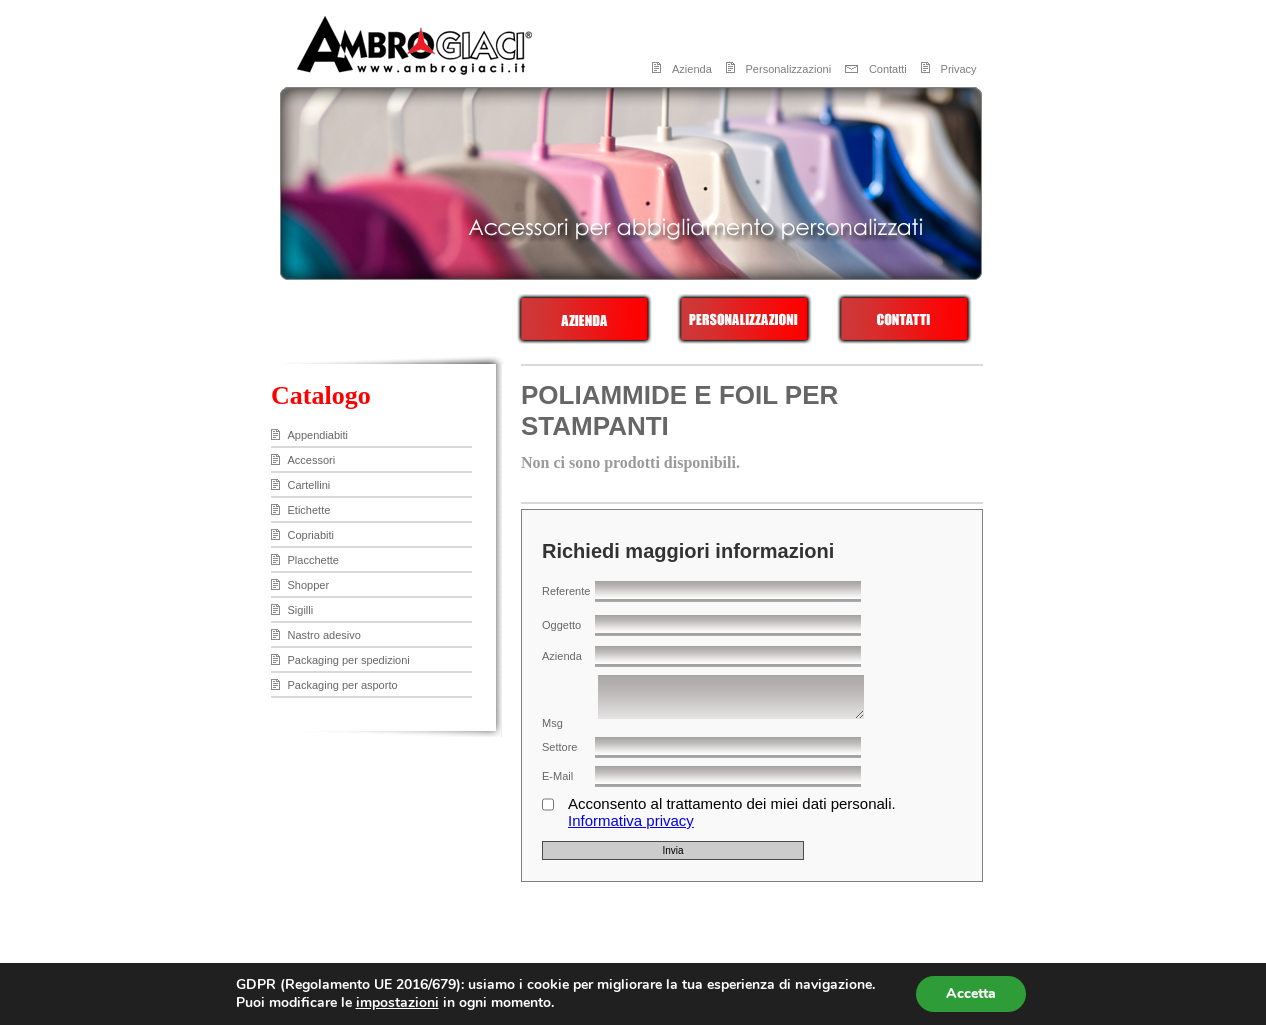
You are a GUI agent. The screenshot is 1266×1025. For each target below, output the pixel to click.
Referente (566, 591)
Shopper (309, 585)
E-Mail (557, 776)
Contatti (888, 69)
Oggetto (561, 625)
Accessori (312, 460)
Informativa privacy (631, 820)
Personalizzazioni (789, 69)
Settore (559, 747)
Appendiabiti (318, 435)
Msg (552, 723)
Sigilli (301, 610)
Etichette (309, 510)
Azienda (692, 69)
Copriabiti (311, 535)
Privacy (959, 69)
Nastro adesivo (324, 635)
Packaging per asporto (343, 685)
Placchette (313, 560)
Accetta (971, 993)
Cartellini (309, 485)
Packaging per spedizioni (349, 660)
